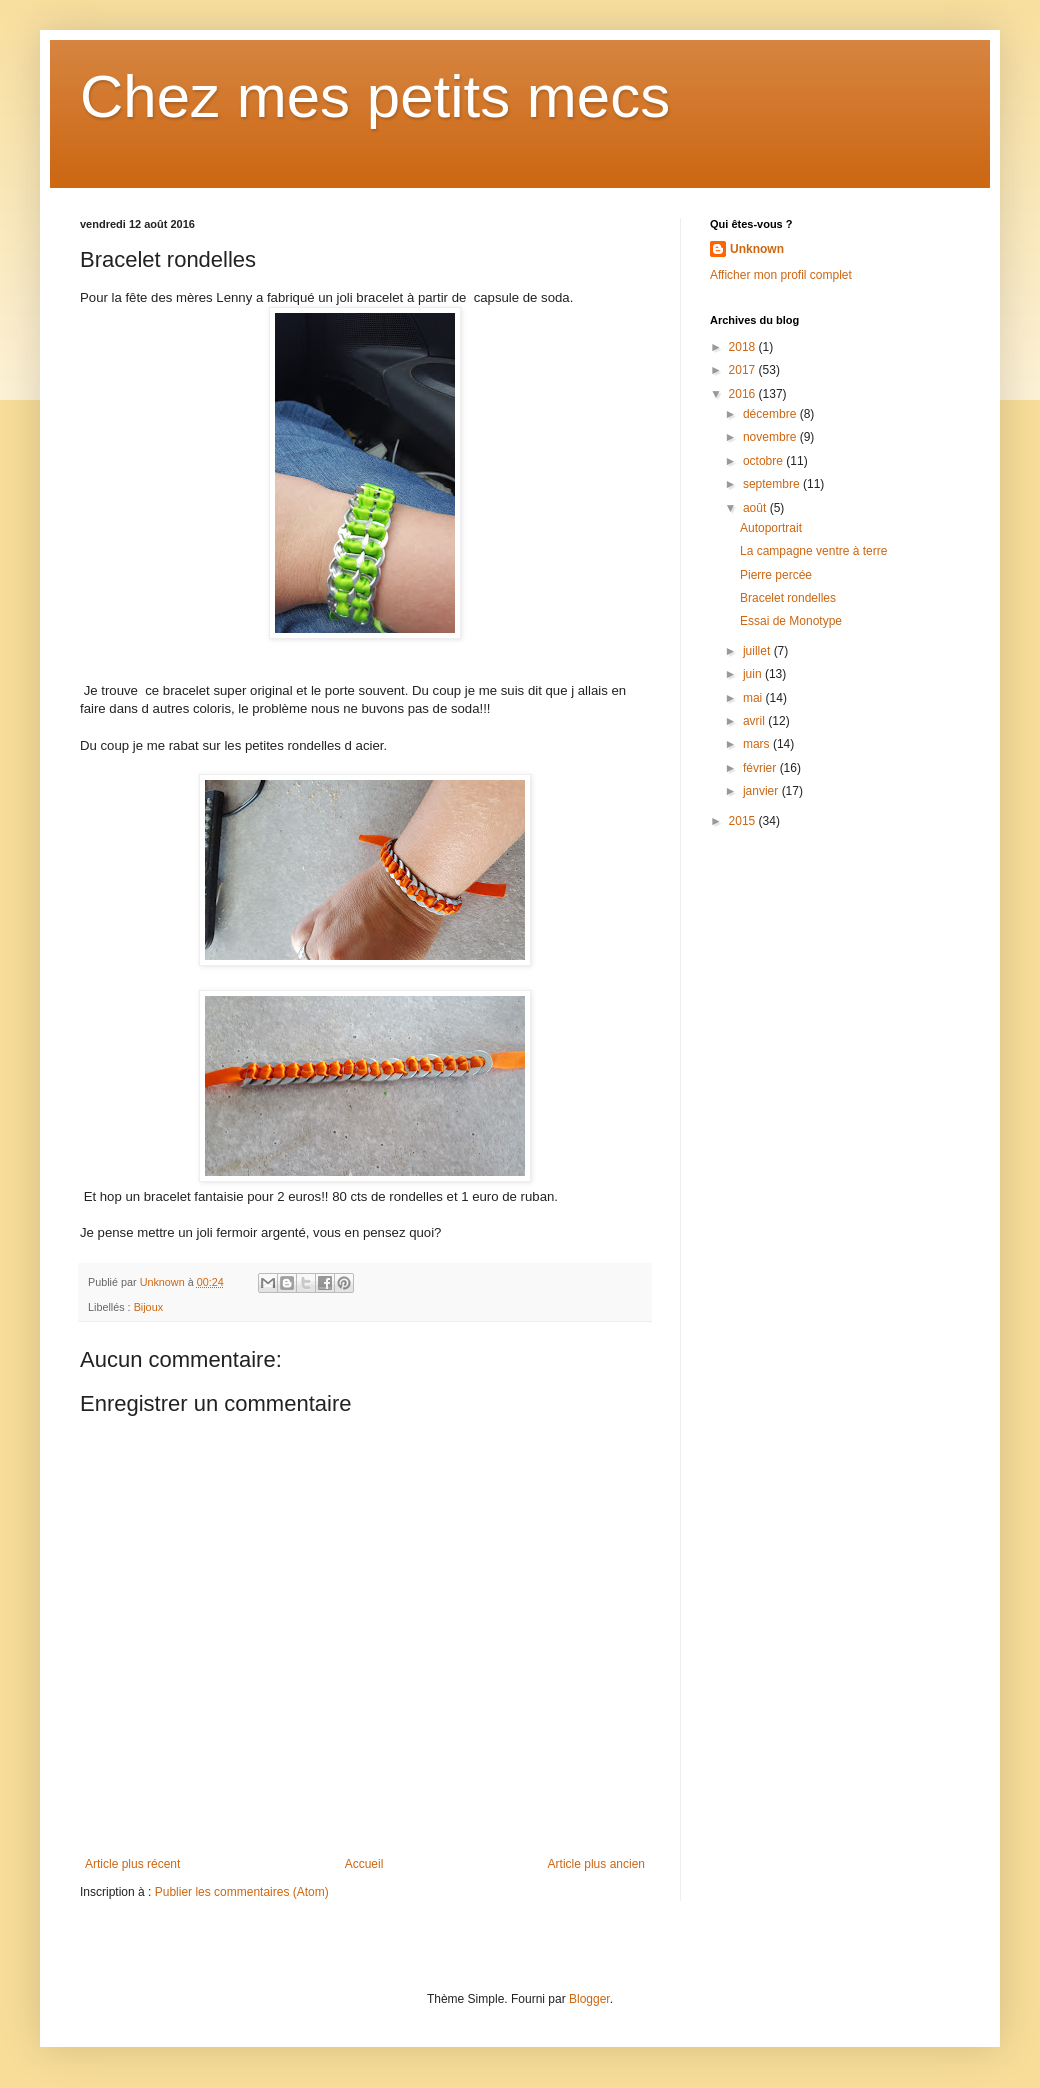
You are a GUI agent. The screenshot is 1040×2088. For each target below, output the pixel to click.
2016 (744, 394)
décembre (771, 414)
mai (754, 698)
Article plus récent (132, 1864)
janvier (762, 791)
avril (755, 721)
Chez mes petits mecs (375, 96)
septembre (773, 484)
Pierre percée (776, 575)
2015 (744, 821)
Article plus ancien (596, 1864)
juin (754, 674)
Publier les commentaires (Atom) (242, 1892)
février (761, 768)
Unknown (757, 249)
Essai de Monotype (791, 621)
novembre (771, 437)
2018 (744, 347)
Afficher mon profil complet (781, 275)
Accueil (364, 1864)
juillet (758, 651)
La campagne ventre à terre (813, 551)
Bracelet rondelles (788, 598)
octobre (764, 461)
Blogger (589, 1999)
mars (758, 744)
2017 (744, 370)
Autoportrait (771, 528)
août (756, 508)
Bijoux (148, 1307)
